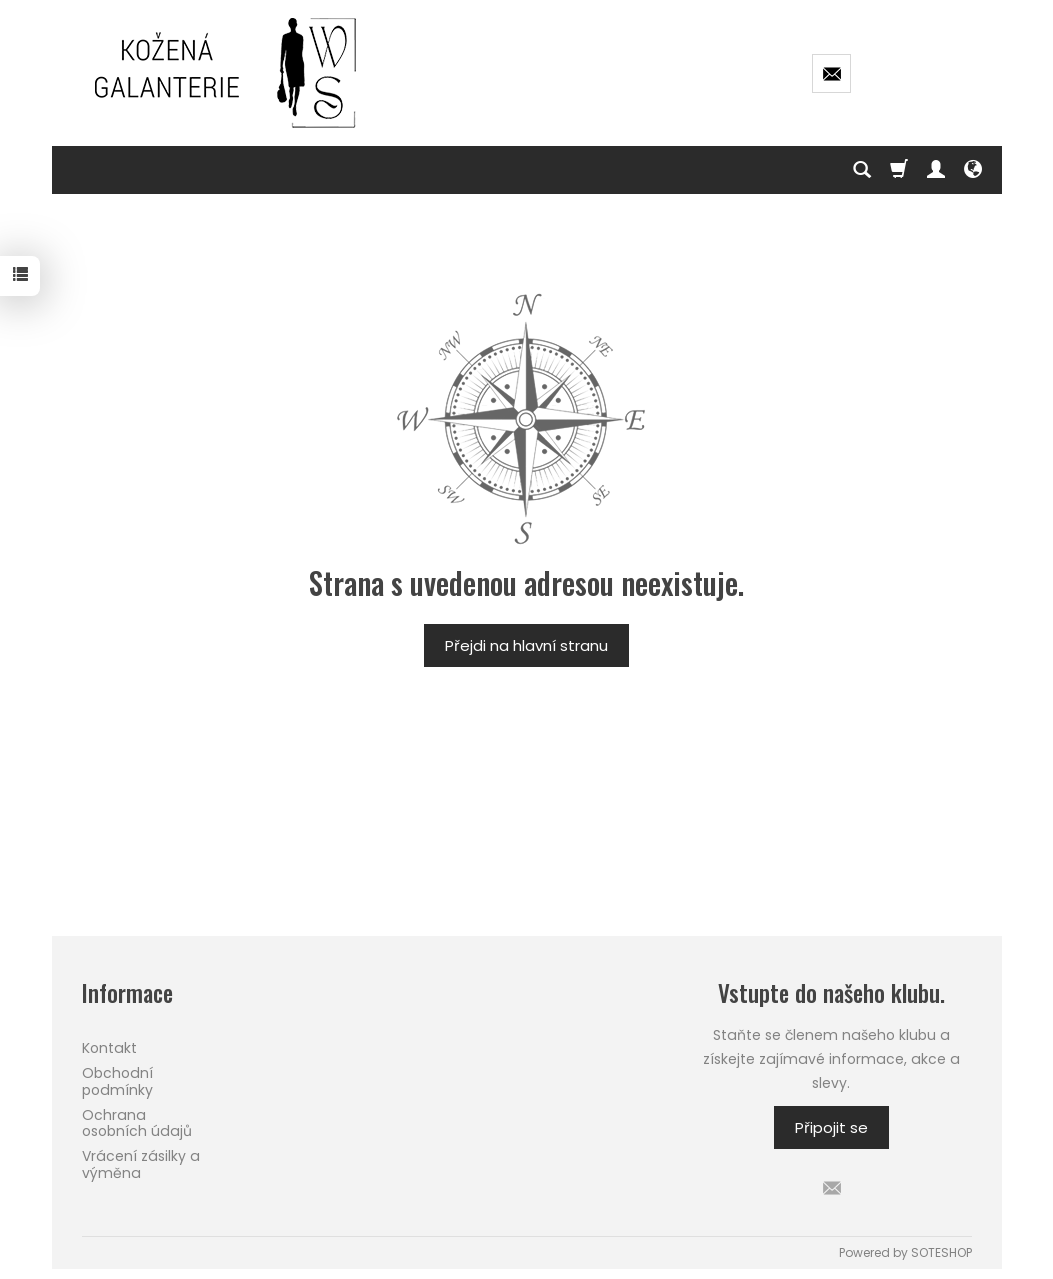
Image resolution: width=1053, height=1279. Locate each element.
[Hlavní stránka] (227, 73)
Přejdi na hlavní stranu (526, 645)
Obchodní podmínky (117, 1081)
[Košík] (899, 170)
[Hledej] (862, 170)
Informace (127, 993)
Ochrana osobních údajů (137, 1123)
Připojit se (831, 1127)
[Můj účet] (936, 170)
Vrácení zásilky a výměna (141, 1164)
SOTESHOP (941, 1252)
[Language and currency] (973, 170)
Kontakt (109, 1048)
